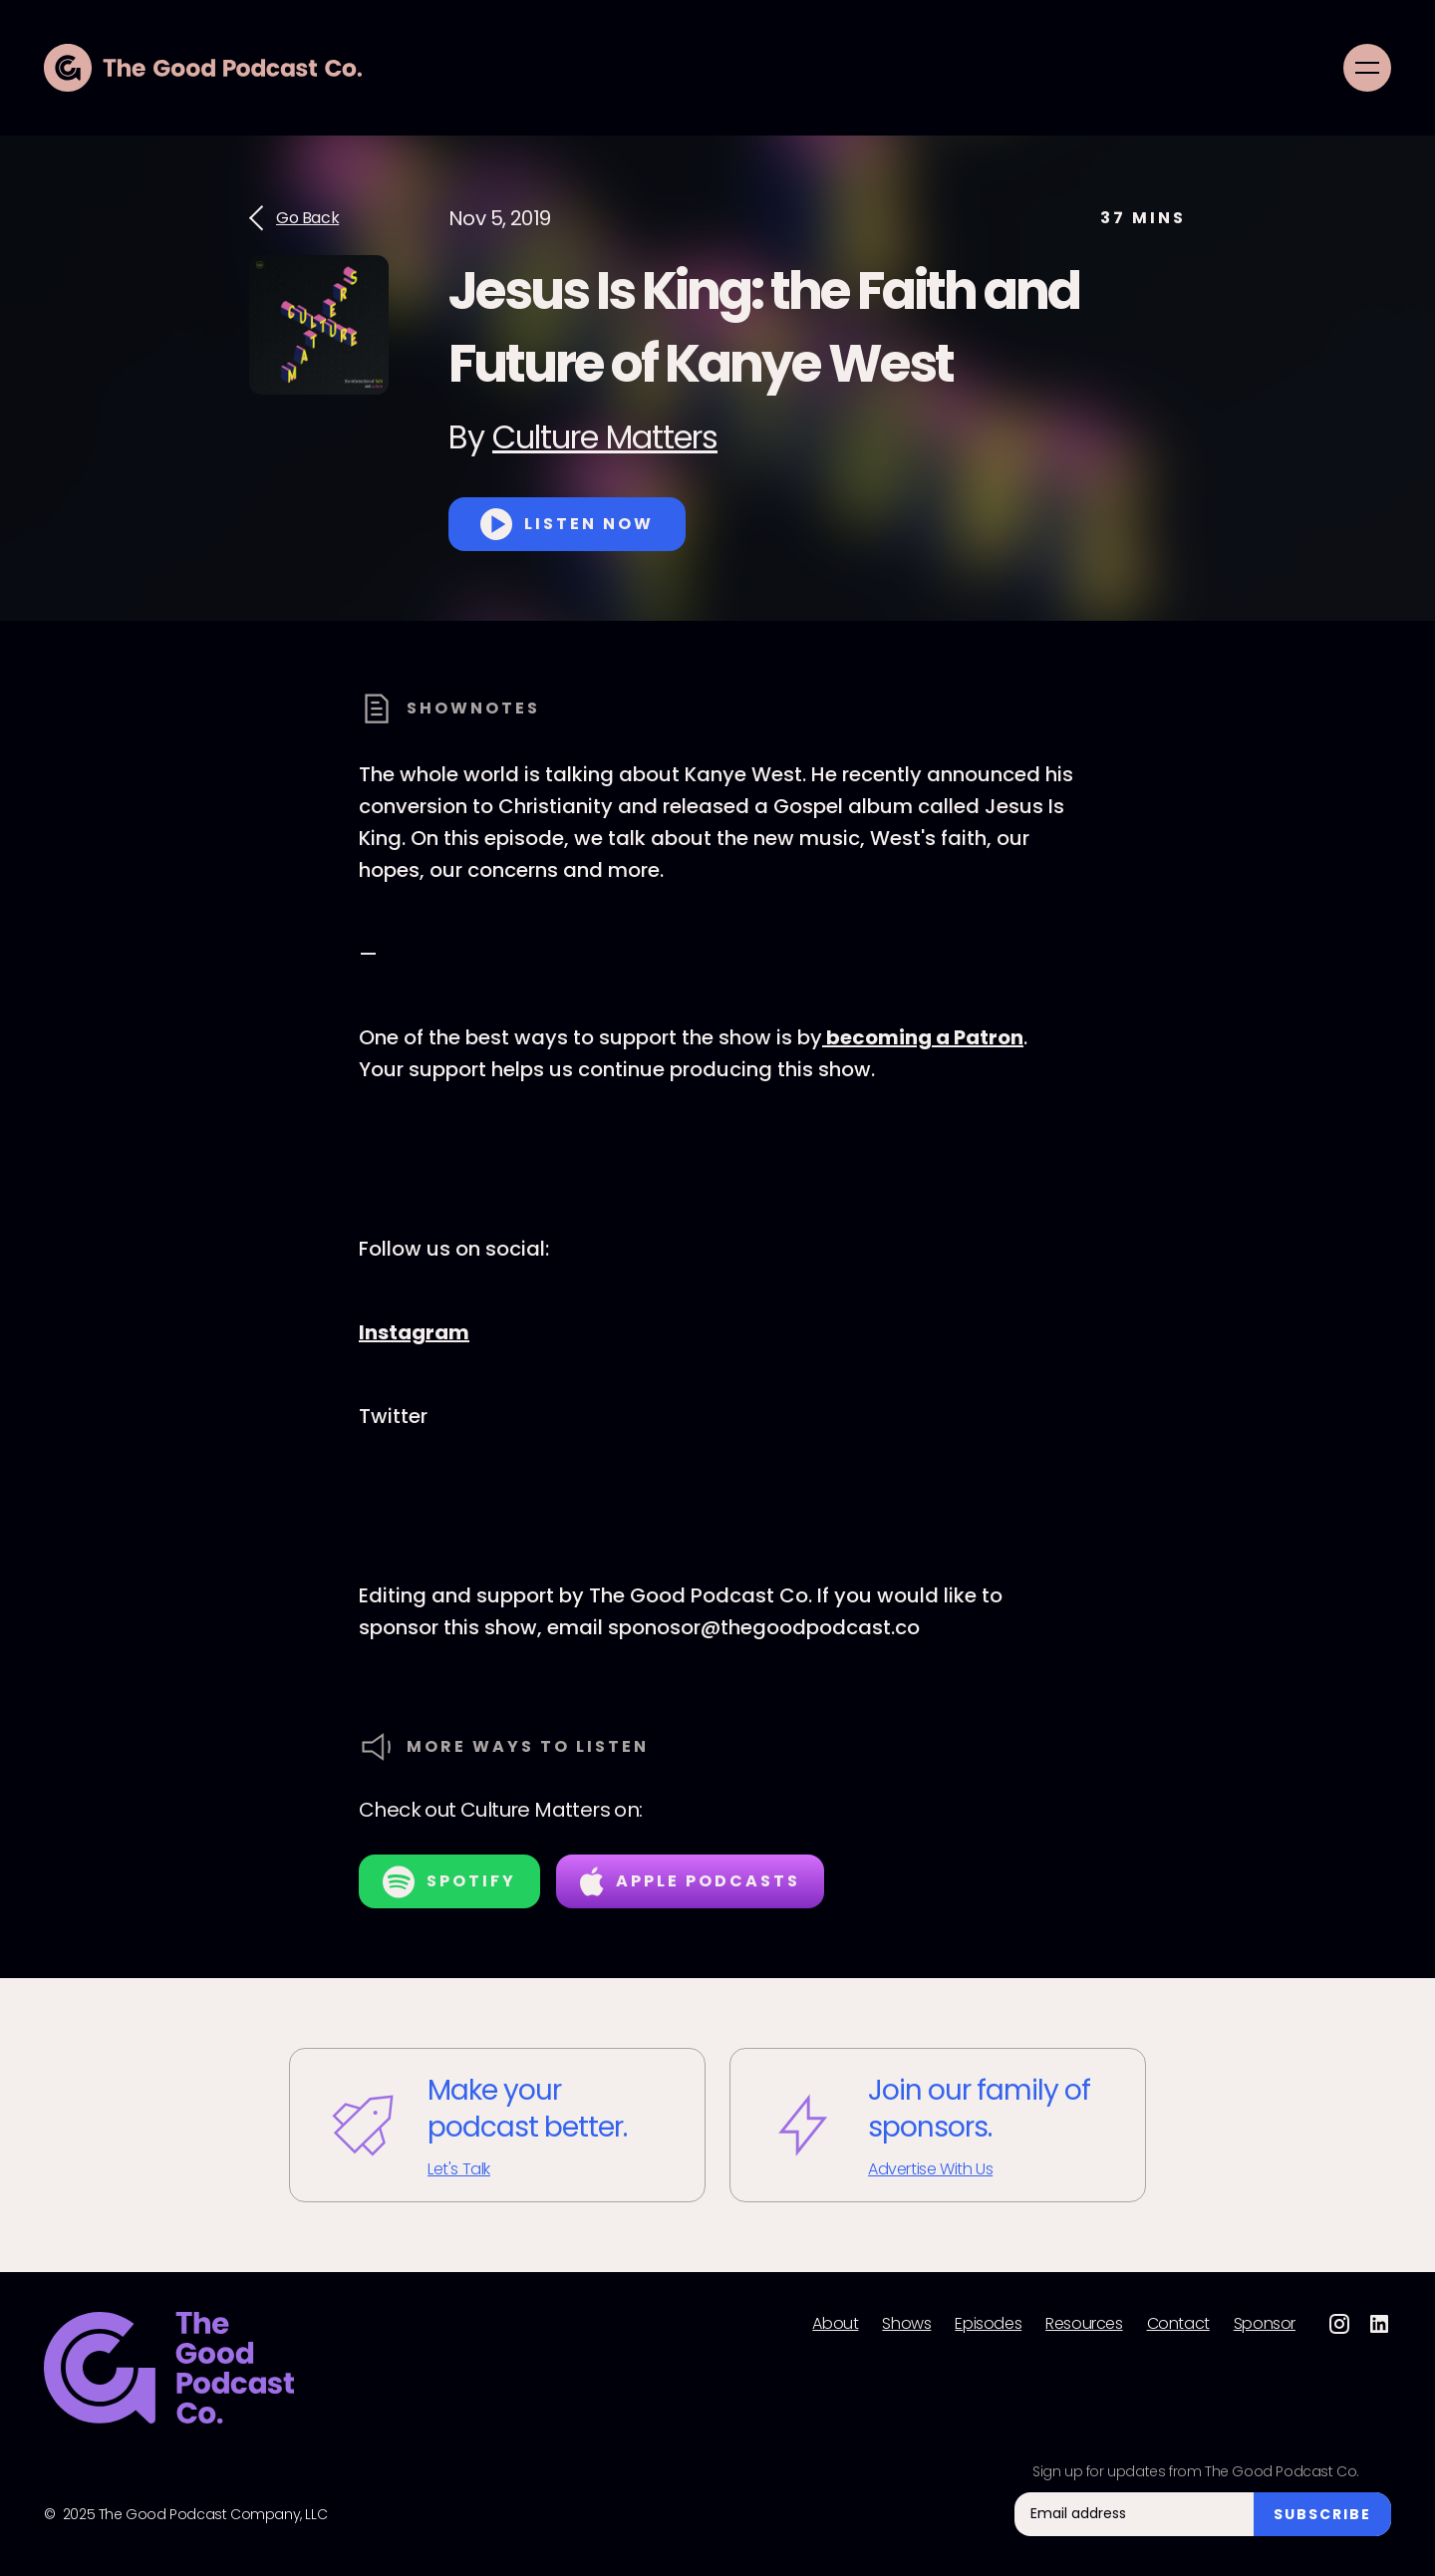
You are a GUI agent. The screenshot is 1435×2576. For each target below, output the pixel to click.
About (835, 2324)
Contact (1178, 2324)
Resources (1083, 2324)
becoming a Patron (922, 1037)
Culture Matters (605, 437)
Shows (906, 2324)
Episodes (988, 2324)
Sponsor (1264, 2324)
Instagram (414, 1332)
